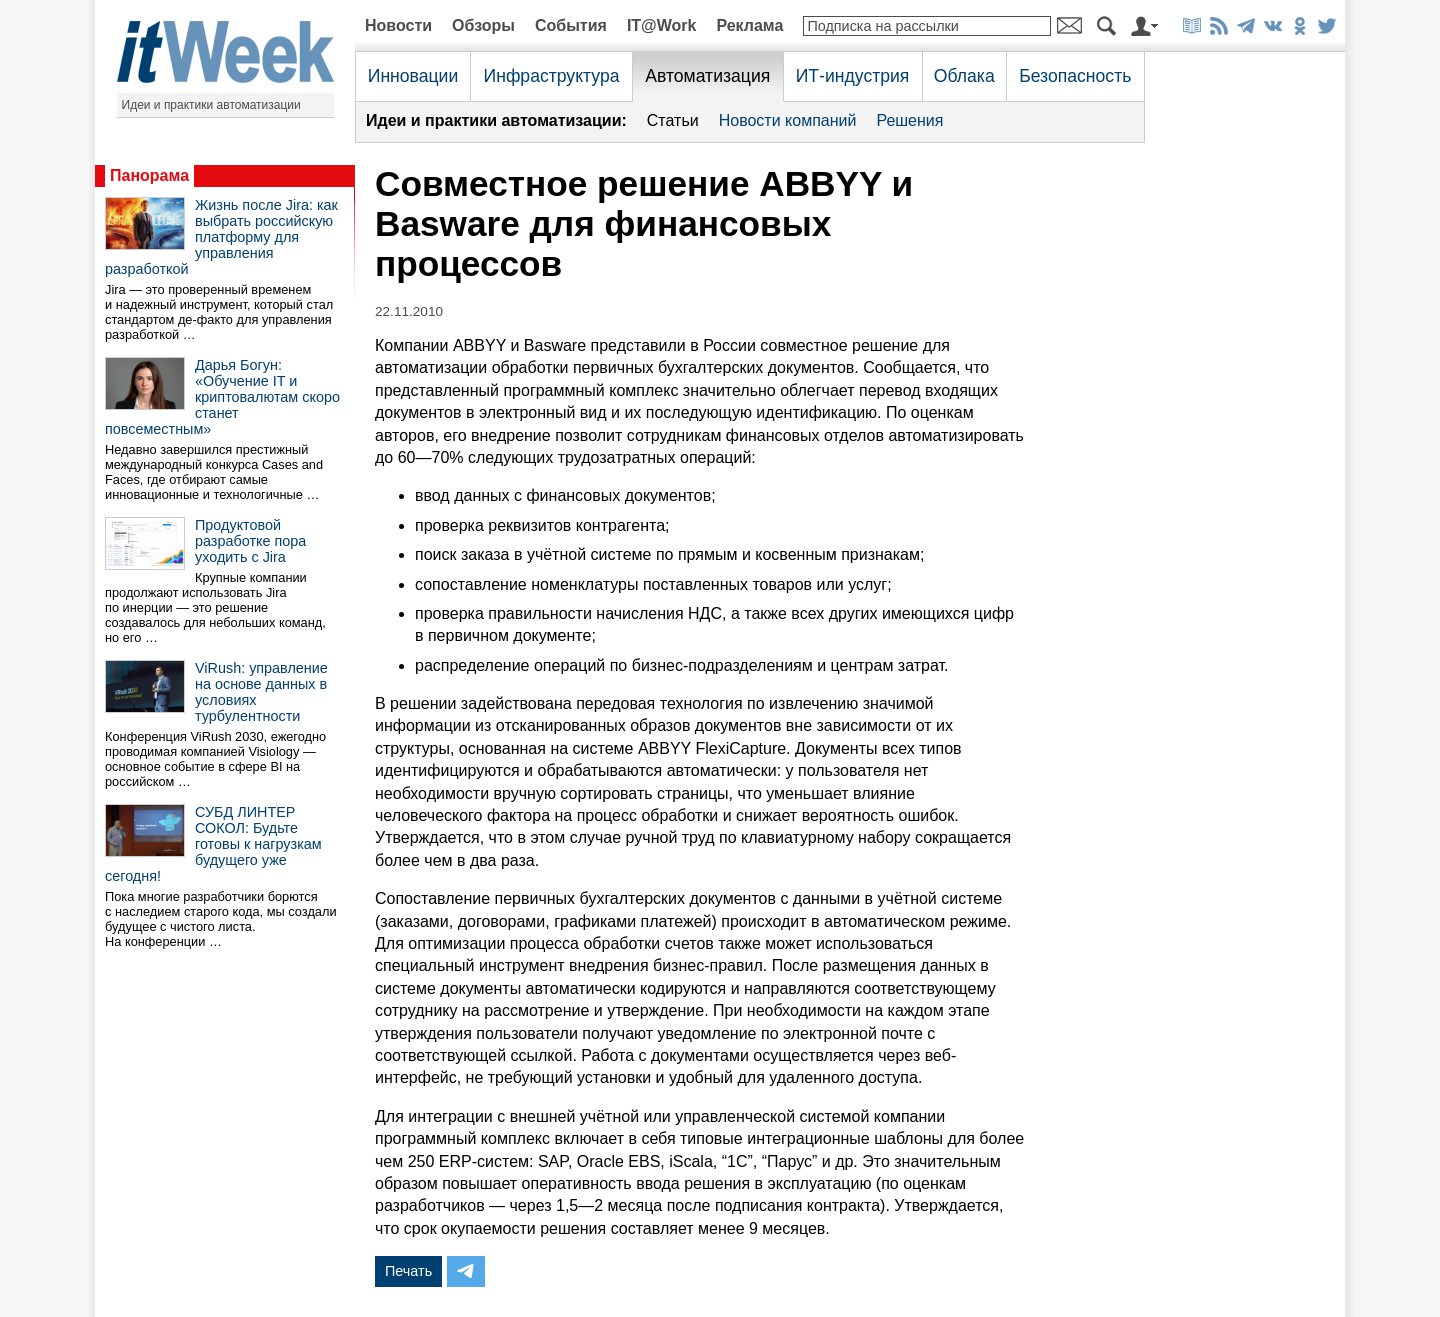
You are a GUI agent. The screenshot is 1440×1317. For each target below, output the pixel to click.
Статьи (673, 120)
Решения (909, 120)
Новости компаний (788, 120)
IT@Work (662, 25)
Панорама (149, 175)
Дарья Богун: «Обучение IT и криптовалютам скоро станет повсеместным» (222, 397)
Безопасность (1075, 76)
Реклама (749, 25)
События (571, 25)
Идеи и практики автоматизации (211, 105)
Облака (964, 76)
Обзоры (483, 25)
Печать (408, 1271)
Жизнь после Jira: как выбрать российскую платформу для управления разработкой (221, 237)
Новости (398, 25)
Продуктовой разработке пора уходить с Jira (250, 541)
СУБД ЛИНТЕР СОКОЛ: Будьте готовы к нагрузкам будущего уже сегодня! (213, 844)
